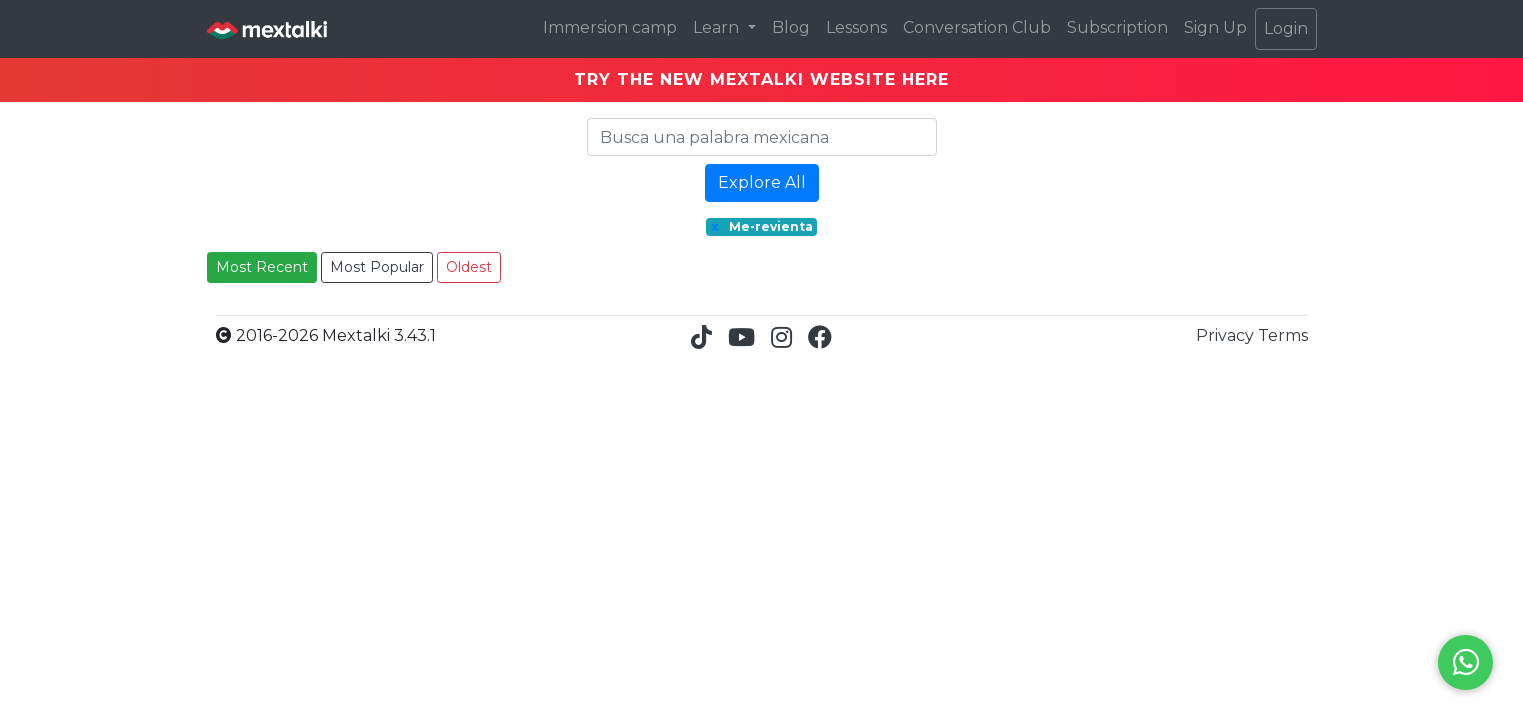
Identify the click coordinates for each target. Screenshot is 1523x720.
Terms (1283, 335)
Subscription (1117, 27)
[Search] (762, 137)
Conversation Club (977, 27)
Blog (791, 27)
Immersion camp (610, 27)
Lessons (856, 27)
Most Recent (262, 267)
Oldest (469, 267)
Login (1286, 28)
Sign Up (1215, 27)
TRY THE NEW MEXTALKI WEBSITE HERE (761, 79)
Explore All (762, 182)
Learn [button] (718, 27)
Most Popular (377, 267)
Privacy (1227, 335)
